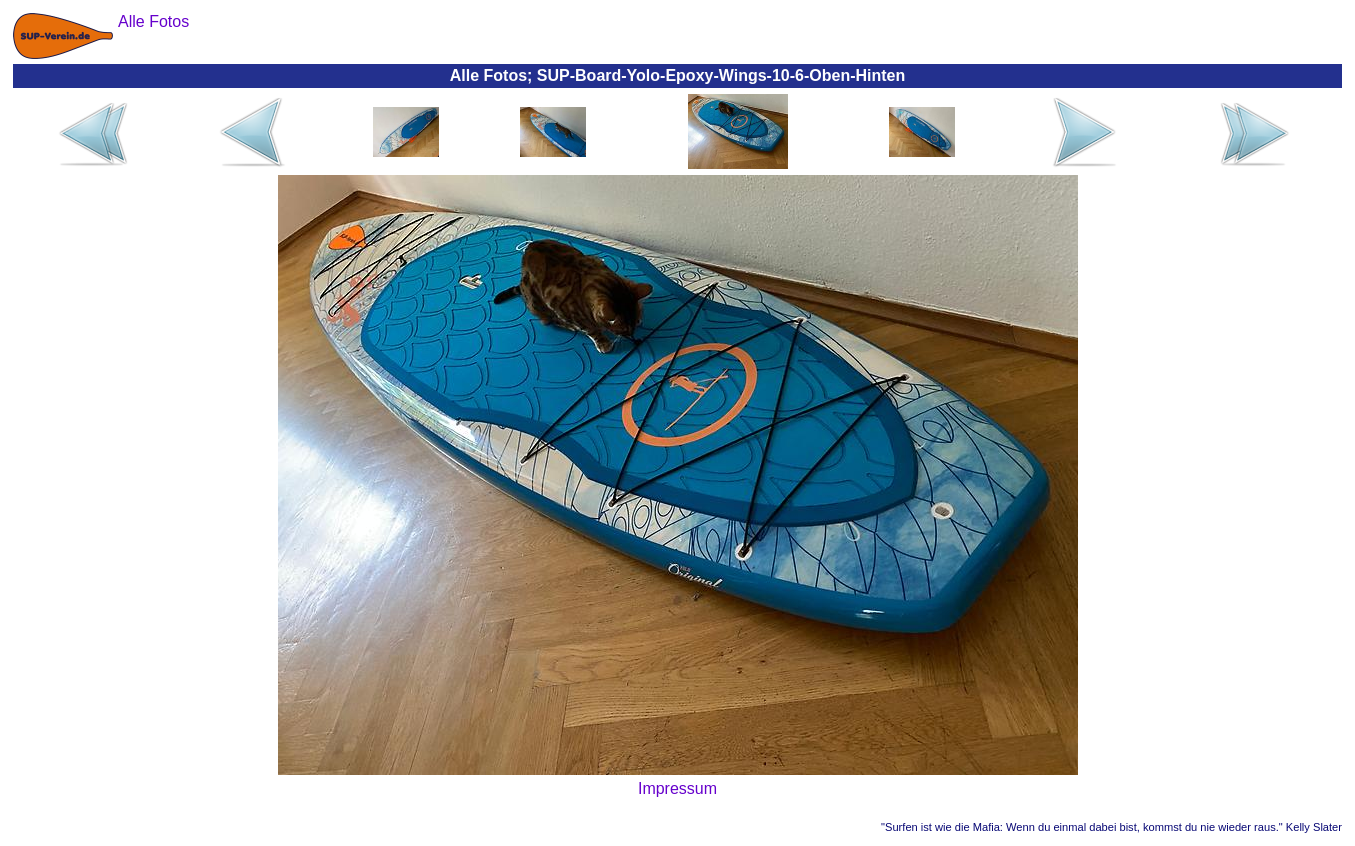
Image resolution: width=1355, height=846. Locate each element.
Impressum (677, 788)
